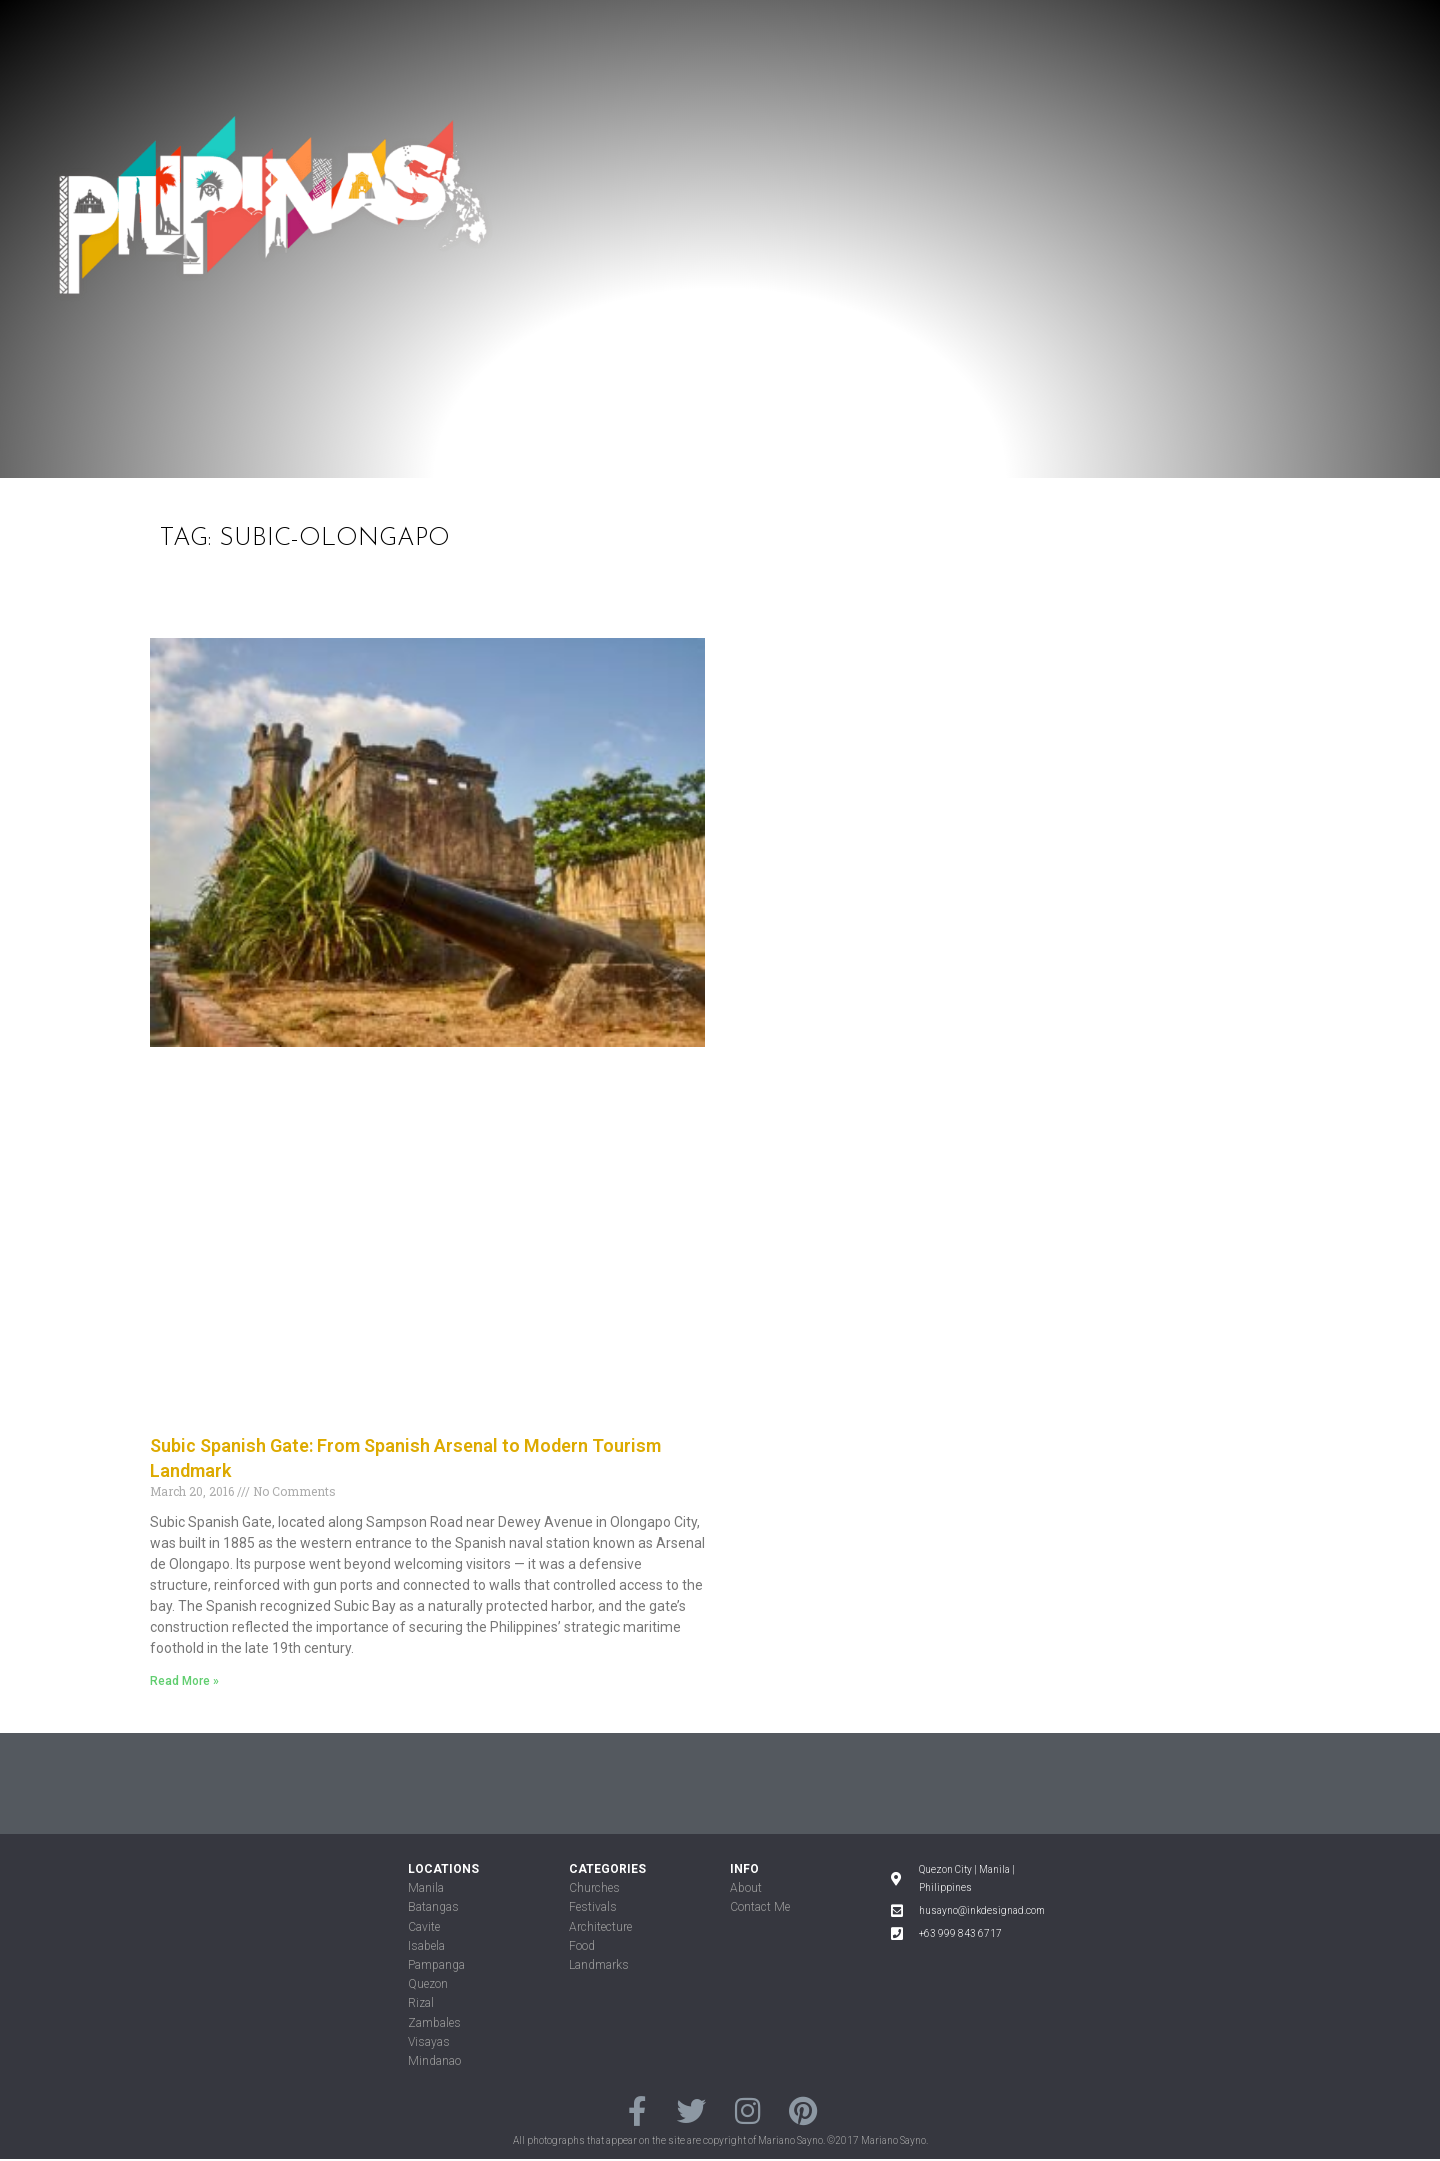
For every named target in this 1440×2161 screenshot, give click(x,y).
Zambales (434, 2023)
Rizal (421, 2003)
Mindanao (434, 2061)
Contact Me (760, 1907)
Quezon (428, 1984)
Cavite (424, 1927)
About (746, 1888)
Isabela (426, 1946)
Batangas (433, 1907)
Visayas (429, 2042)
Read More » (184, 1681)
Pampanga (436, 1965)
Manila (426, 1888)
